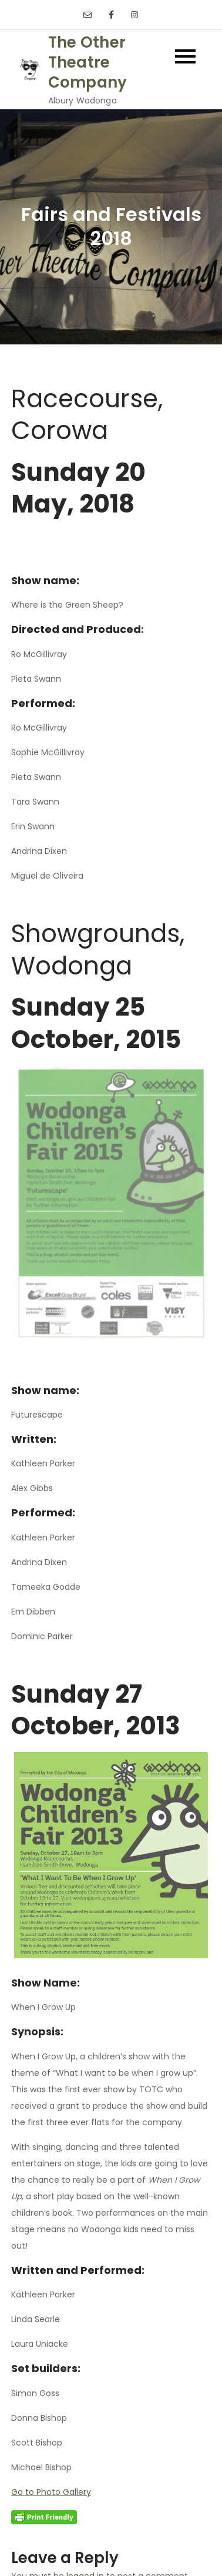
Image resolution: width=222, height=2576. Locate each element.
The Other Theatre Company (87, 62)
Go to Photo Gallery (51, 2492)
